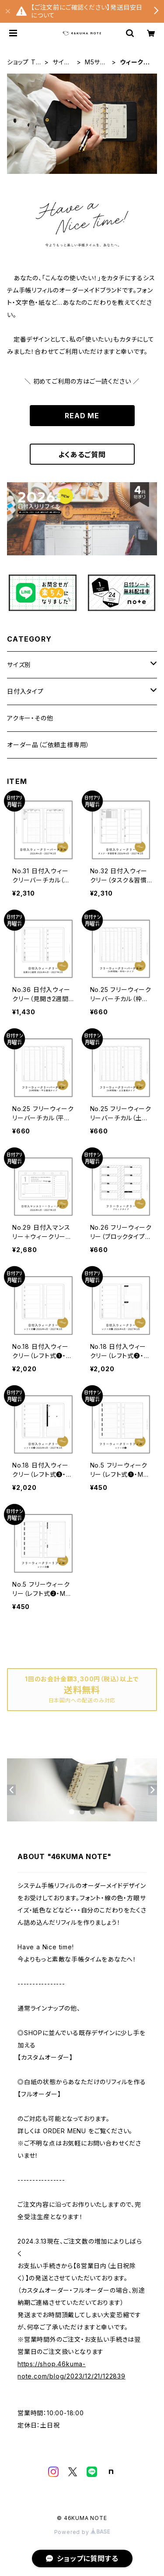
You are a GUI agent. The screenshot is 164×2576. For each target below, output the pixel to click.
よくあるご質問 (82, 454)
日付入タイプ (25, 691)
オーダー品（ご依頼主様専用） (48, 744)
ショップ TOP (24, 62)
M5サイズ (95, 62)
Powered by (82, 2532)
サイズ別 (61, 62)
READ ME (82, 415)
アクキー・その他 (30, 718)
